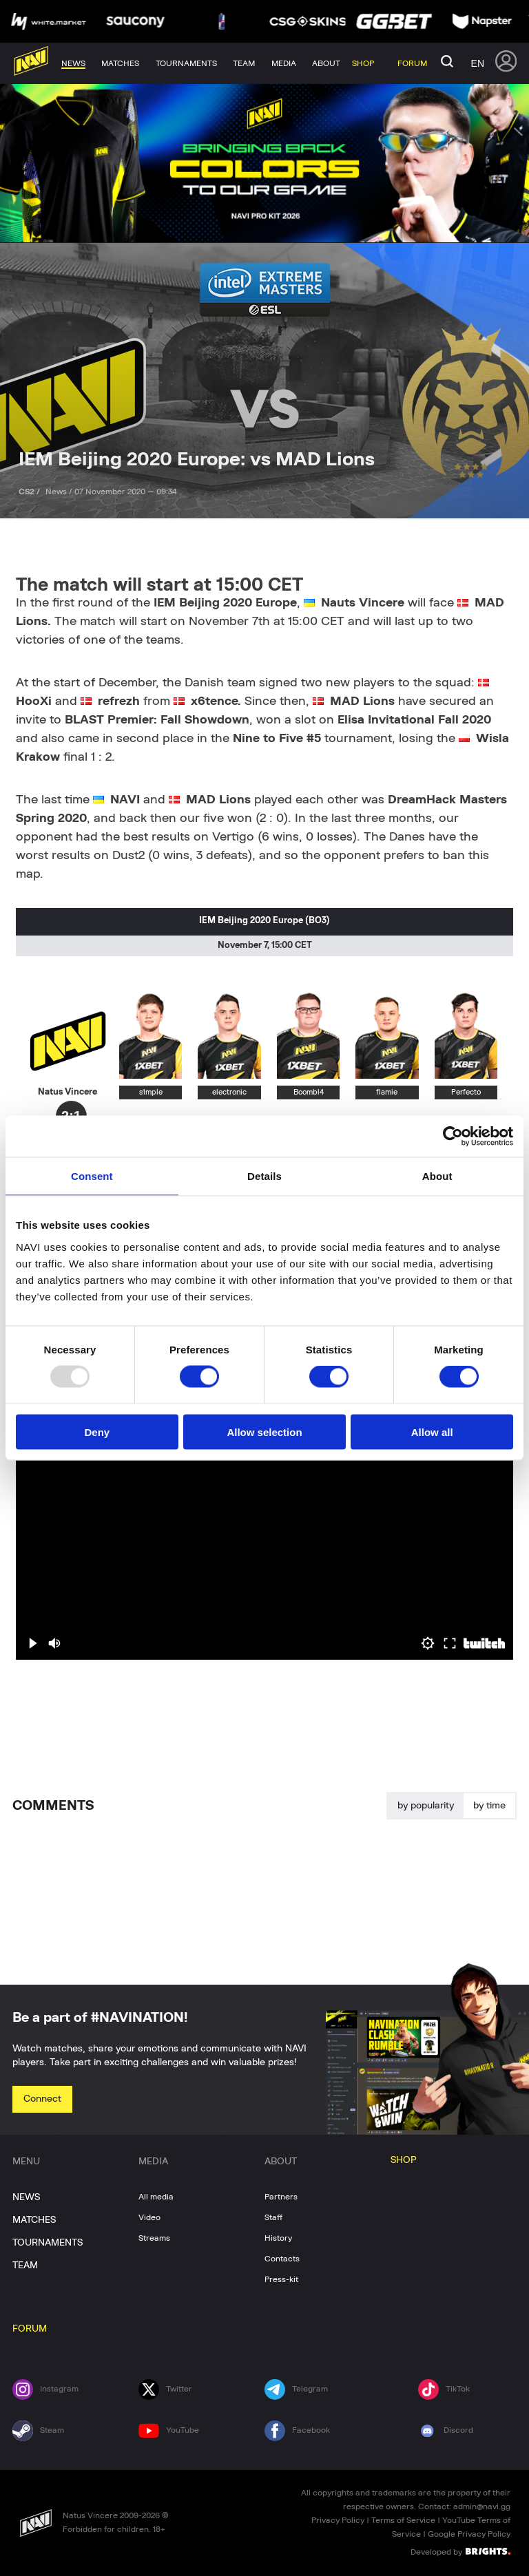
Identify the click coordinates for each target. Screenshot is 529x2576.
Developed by (460, 2551)
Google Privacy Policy (469, 2534)
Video (149, 2217)
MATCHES (34, 2220)
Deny (97, 1431)
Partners (281, 2197)
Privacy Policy (337, 2520)
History (278, 2238)
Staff (273, 2217)
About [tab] (437, 1176)
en (477, 63)
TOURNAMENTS (47, 2243)
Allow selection (264, 1431)
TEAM (25, 2265)
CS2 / (30, 491)
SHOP (404, 2160)
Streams (154, 2238)
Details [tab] (264, 1176)
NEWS (26, 2197)
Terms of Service (403, 2520)
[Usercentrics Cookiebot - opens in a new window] (453, 1136)
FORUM (29, 2329)
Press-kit (281, 2279)
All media (156, 2197)
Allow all (432, 1431)
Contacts (282, 2259)
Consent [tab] (92, 1176)
